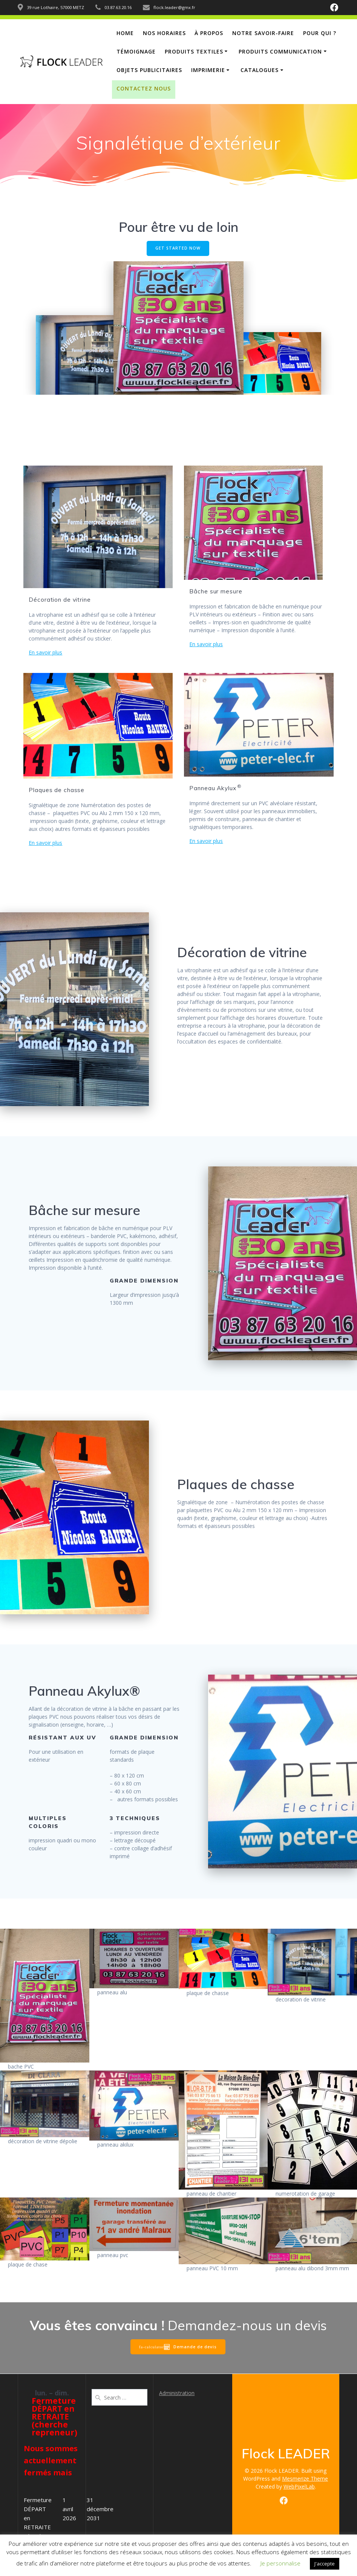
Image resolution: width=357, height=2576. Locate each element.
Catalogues (260, 70)
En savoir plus (45, 652)
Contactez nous (143, 88)
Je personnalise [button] (280, 2563)
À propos (209, 33)
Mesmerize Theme (305, 2478)
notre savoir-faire (263, 33)
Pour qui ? (319, 33)
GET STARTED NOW (178, 248)
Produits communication (280, 51)
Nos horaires (164, 33)
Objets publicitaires (149, 70)
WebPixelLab (299, 2486)
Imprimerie (208, 70)
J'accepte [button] (324, 2563)
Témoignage (136, 51)
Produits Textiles (194, 51)
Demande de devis (190, 2347)
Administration (177, 2393)
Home (125, 33)
